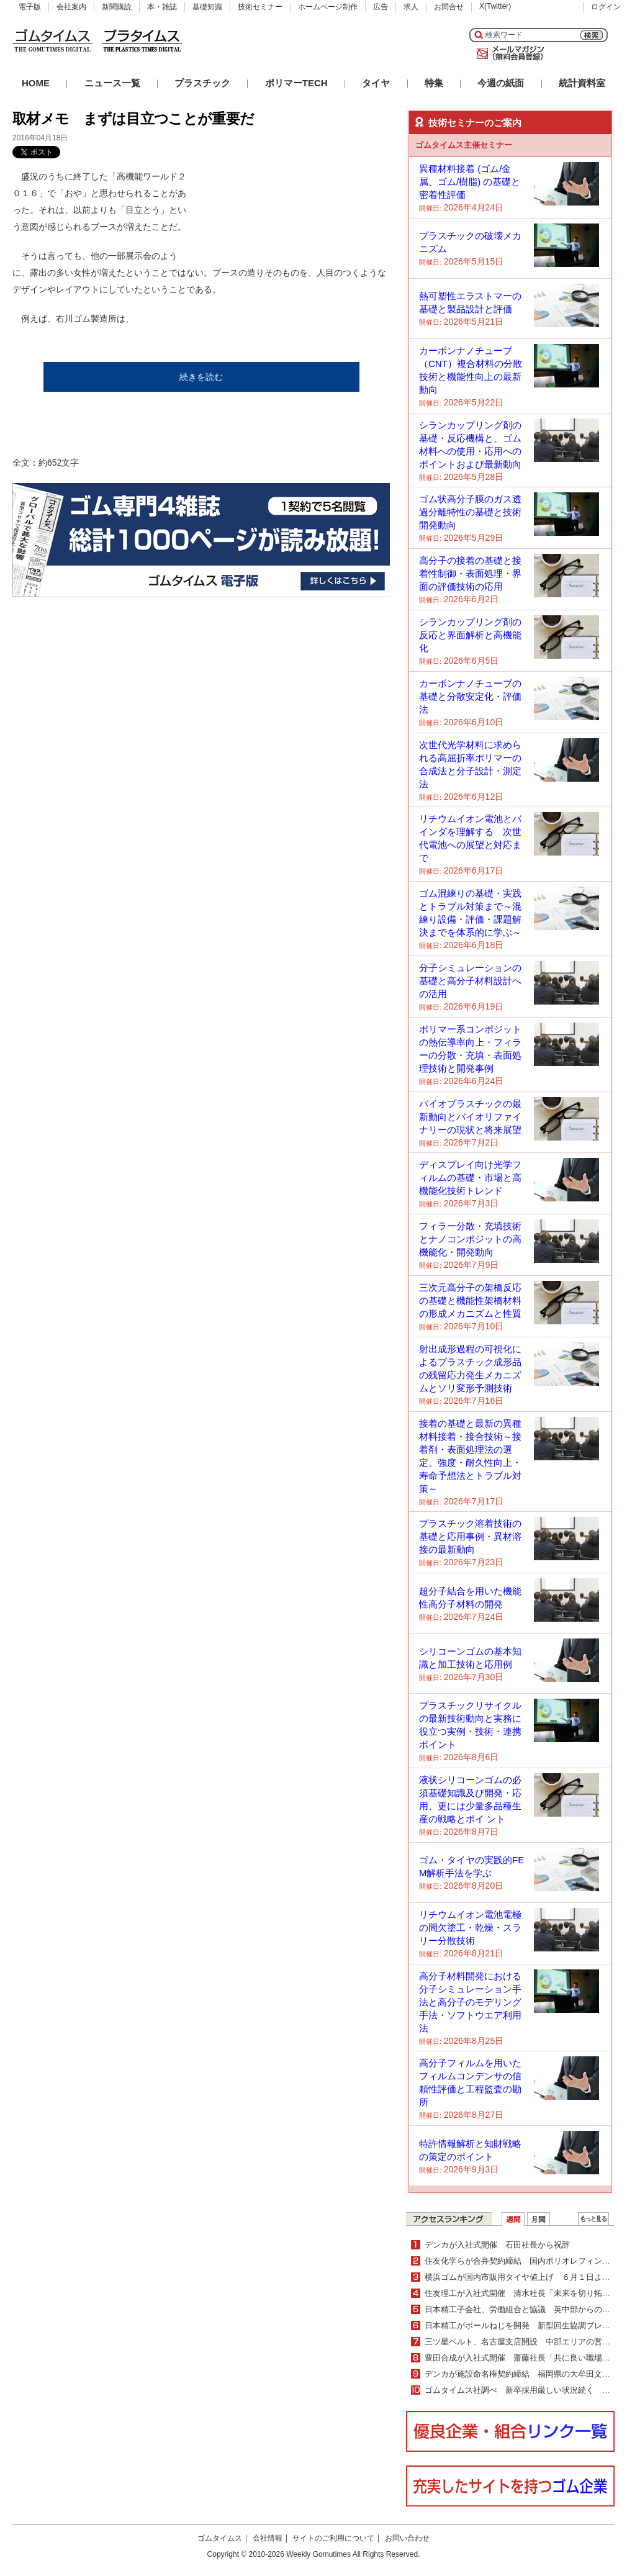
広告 (380, 6)
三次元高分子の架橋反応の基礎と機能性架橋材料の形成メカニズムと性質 (470, 1300)
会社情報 (267, 2538)
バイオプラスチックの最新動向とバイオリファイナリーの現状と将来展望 (470, 1116)
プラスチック (202, 83)
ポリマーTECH (296, 83)
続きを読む (201, 377)
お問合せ (449, 6)
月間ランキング (538, 2219)
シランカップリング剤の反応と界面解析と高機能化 (470, 635)
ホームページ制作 (328, 6)
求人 (411, 6)
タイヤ (376, 83)
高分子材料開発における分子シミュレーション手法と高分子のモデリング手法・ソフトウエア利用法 (470, 2002)
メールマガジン (508, 53)
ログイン (606, 6)
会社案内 (71, 6)
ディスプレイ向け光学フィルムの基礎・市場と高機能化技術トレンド (470, 1177)
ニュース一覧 (112, 83)
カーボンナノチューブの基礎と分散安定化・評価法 (470, 696)
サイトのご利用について (333, 2538)
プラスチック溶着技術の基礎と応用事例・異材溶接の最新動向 (470, 1536)
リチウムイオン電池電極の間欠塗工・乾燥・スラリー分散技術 (470, 1927)
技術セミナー (260, 6)
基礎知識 (207, 6)
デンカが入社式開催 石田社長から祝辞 (497, 2244)
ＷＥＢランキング (593, 2219)
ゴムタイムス (219, 2538)
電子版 (30, 6)
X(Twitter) (495, 6)
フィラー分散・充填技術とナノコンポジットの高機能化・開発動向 (470, 1239)
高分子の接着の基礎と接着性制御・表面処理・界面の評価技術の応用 (470, 573)
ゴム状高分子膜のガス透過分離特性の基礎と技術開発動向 (470, 512)
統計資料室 (582, 83)
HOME (36, 83)
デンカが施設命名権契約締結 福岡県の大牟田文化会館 (525, 2374)
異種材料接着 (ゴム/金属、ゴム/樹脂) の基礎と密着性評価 (469, 181)
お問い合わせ (407, 2538)
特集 (434, 83)
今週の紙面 (500, 83)
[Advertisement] (249, 207)
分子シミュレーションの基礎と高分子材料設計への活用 (470, 980)
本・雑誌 (162, 6)
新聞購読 (117, 6)
